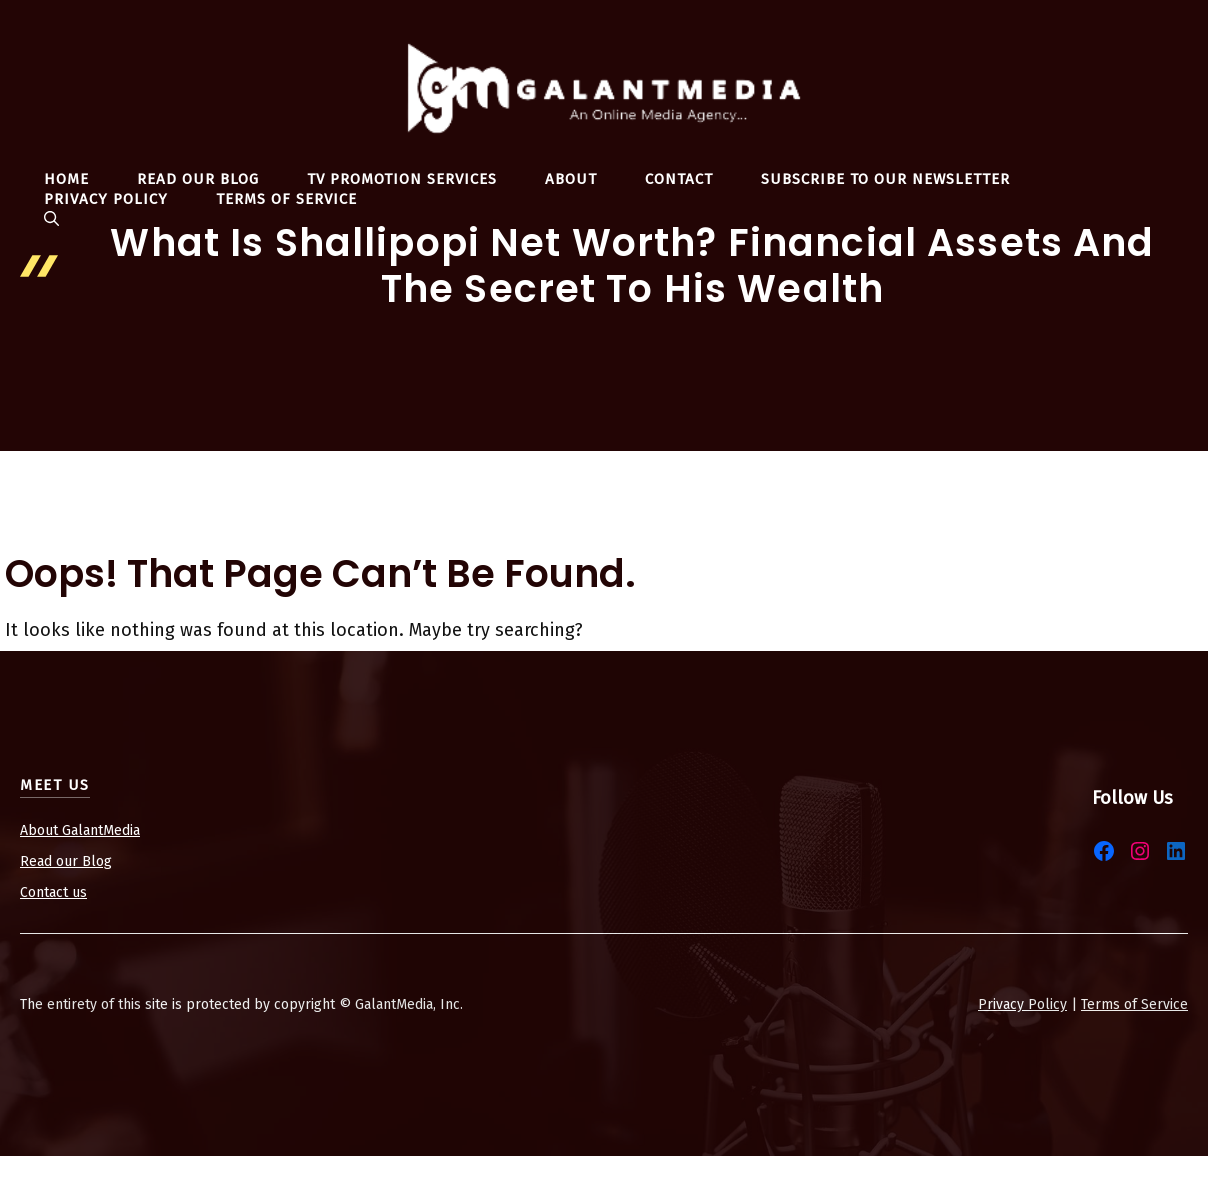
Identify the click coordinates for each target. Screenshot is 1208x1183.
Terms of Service (1134, 1004)
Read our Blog (66, 861)
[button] (51, 219)
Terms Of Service (286, 199)
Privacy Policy (106, 199)
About (571, 179)
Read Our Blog (198, 179)
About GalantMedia (80, 830)
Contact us (53, 892)
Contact (679, 179)
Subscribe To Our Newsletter (885, 179)
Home (66, 179)
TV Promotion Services (402, 179)
